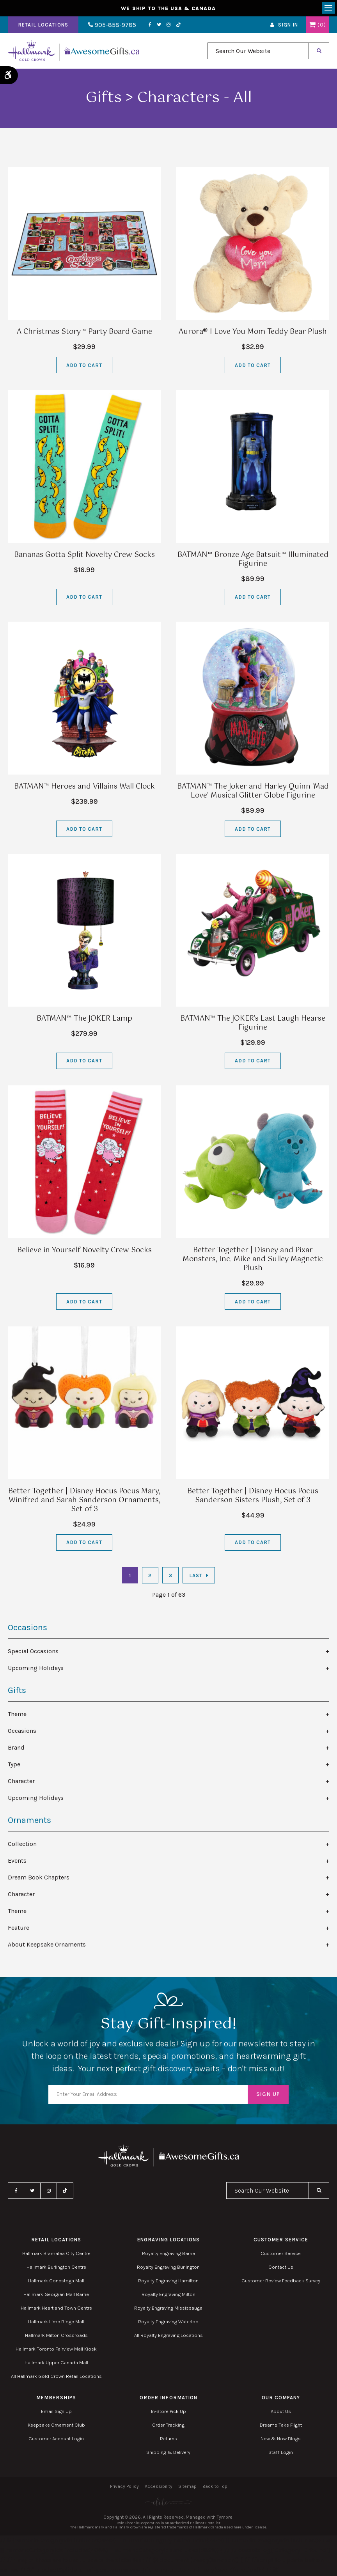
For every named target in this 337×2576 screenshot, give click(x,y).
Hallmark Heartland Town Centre (56, 2308)
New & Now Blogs (281, 2438)
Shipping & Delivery (168, 2452)
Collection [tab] (22, 1843)
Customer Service (281, 2253)
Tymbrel (225, 2517)
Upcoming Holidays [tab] (36, 1668)
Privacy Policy (124, 2486)
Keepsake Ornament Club (56, 2425)
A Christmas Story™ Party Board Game (84, 332)
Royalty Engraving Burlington (168, 2267)
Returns (168, 2438)
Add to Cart (84, 365)
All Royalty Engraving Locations (168, 2335)
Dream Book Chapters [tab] (38, 1877)
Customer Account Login (56, 2438)
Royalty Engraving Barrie (168, 2253)
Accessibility (158, 2486)
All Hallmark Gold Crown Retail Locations (56, 2376)
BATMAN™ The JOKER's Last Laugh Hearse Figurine (252, 1023)
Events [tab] (17, 1860)
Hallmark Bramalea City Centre (56, 2253)
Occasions (27, 1627)
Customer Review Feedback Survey (280, 2280)
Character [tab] (21, 1781)
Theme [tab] (17, 1714)
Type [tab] (14, 1764)
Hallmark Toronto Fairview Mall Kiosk (56, 2349)
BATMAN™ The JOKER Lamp (84, 1019)
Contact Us (280, 2267)
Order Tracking (168, 2425)
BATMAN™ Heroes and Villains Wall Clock (84, 786)
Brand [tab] (16, 1747)
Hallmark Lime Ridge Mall (56, 2321)
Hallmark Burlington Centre (56, 2267)
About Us (281, 2411)
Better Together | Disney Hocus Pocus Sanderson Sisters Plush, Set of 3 (252, 1496)
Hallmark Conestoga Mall (56, 2280)
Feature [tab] (18, 1927)
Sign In (288, 25)
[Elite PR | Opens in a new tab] (168, 2502)
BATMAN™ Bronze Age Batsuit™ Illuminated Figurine (252, 559)
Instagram (168, 24)
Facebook (150, 24)
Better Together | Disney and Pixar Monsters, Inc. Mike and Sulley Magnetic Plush (253, 1259)
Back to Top (214, 2486)
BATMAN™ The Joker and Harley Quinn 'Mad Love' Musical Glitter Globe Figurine (253, 791)
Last (195, 1575)
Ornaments (29, 1820)
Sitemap (187, 2486)
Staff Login (280, 2452)
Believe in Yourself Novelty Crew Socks (84, 1250)
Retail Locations (43, 25)
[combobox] (258, 51)
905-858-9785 (112, 24)
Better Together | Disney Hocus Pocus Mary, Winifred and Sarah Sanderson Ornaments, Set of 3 (84, 1500)
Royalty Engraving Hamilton (168, 2280)
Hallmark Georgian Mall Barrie (56, 2294)
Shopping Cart (312, 24)
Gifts (17, 1690)
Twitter (159, 24)
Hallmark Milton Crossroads (56, 2335)
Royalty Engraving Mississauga (168, 2308)
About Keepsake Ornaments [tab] (47, 1944)
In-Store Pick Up (168, 2411)
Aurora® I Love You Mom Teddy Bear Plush (253, 332)
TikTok (178, 24)
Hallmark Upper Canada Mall (56, 2362)
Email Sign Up (56, 2411)
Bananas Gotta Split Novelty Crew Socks (84, 555)
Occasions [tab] (22, 1730)
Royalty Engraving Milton (168, 2294)
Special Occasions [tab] (33, 1651)
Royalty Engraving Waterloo (168, 2321)
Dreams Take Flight (281, 2425)
